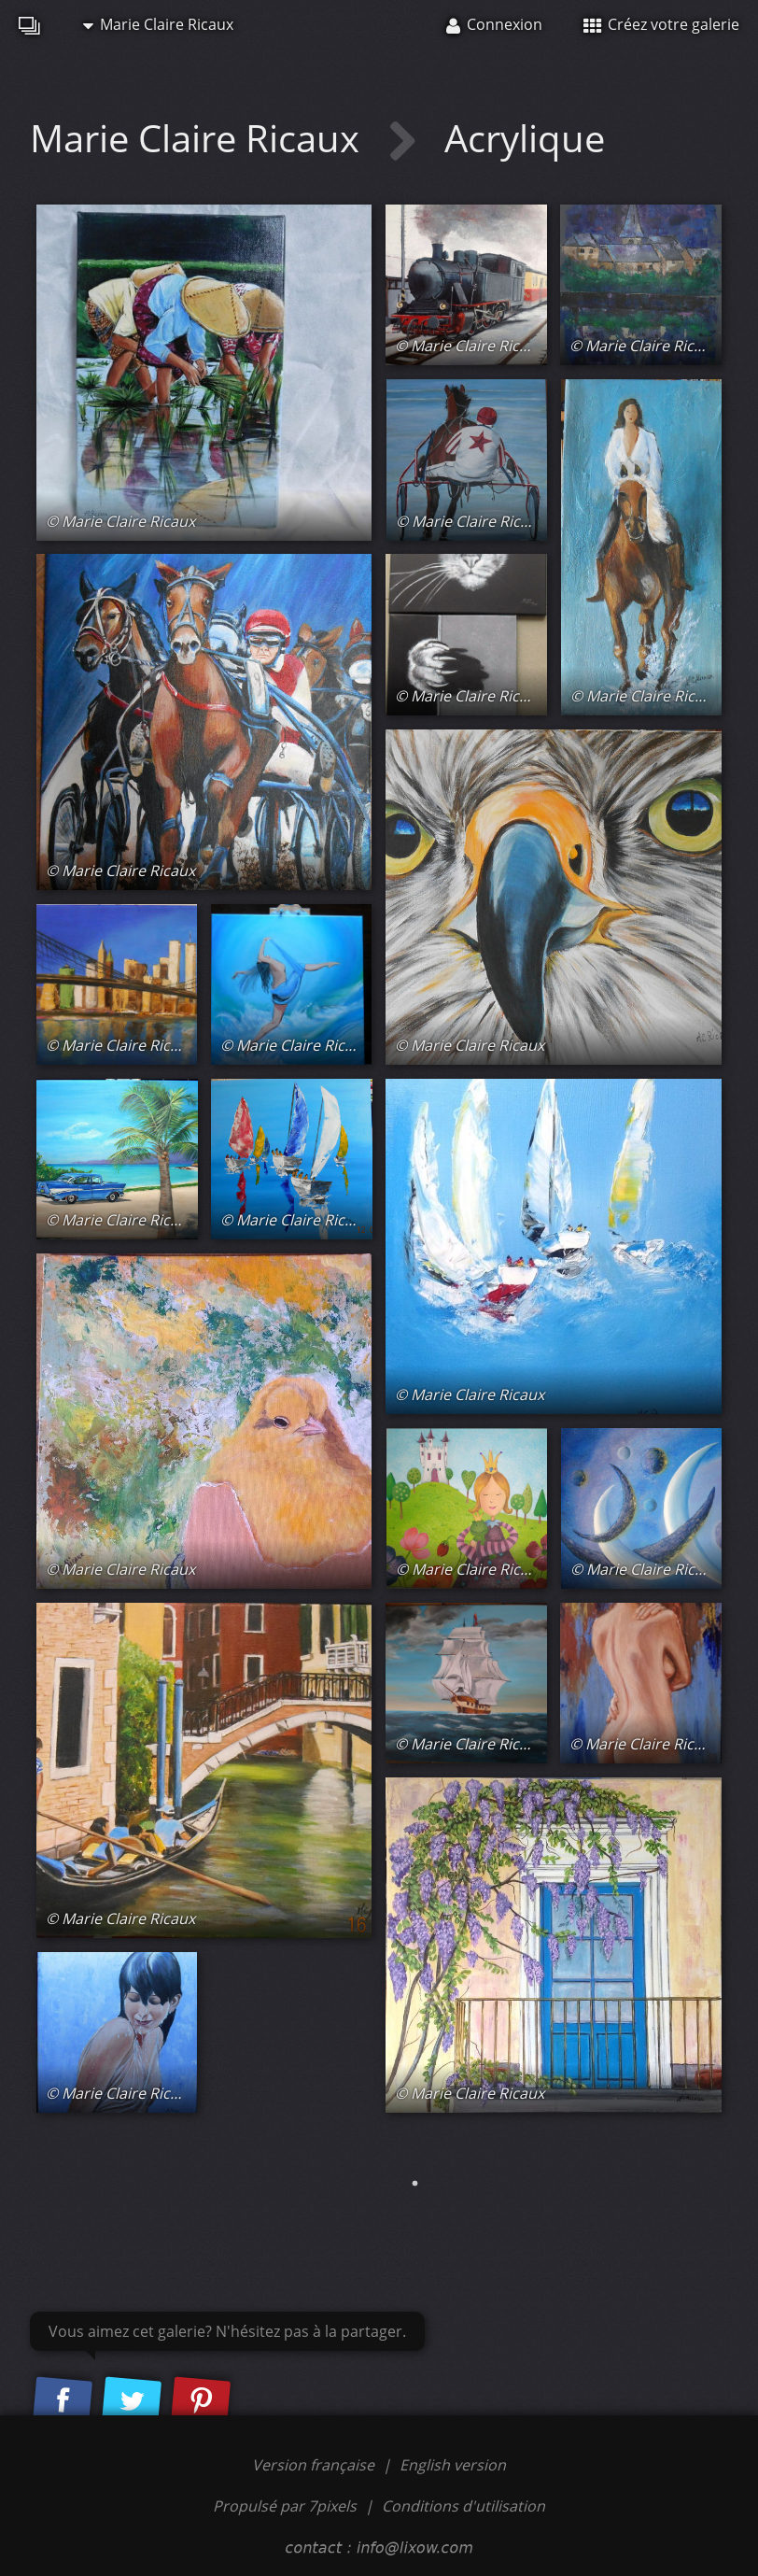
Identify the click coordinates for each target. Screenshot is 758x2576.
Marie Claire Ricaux (158, 24)
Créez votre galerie (661, 24)
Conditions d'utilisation (463, 2506)
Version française (315, 2465)
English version (453, 2465)
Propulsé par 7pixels (285, 2506)
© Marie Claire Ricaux (120, 521)
